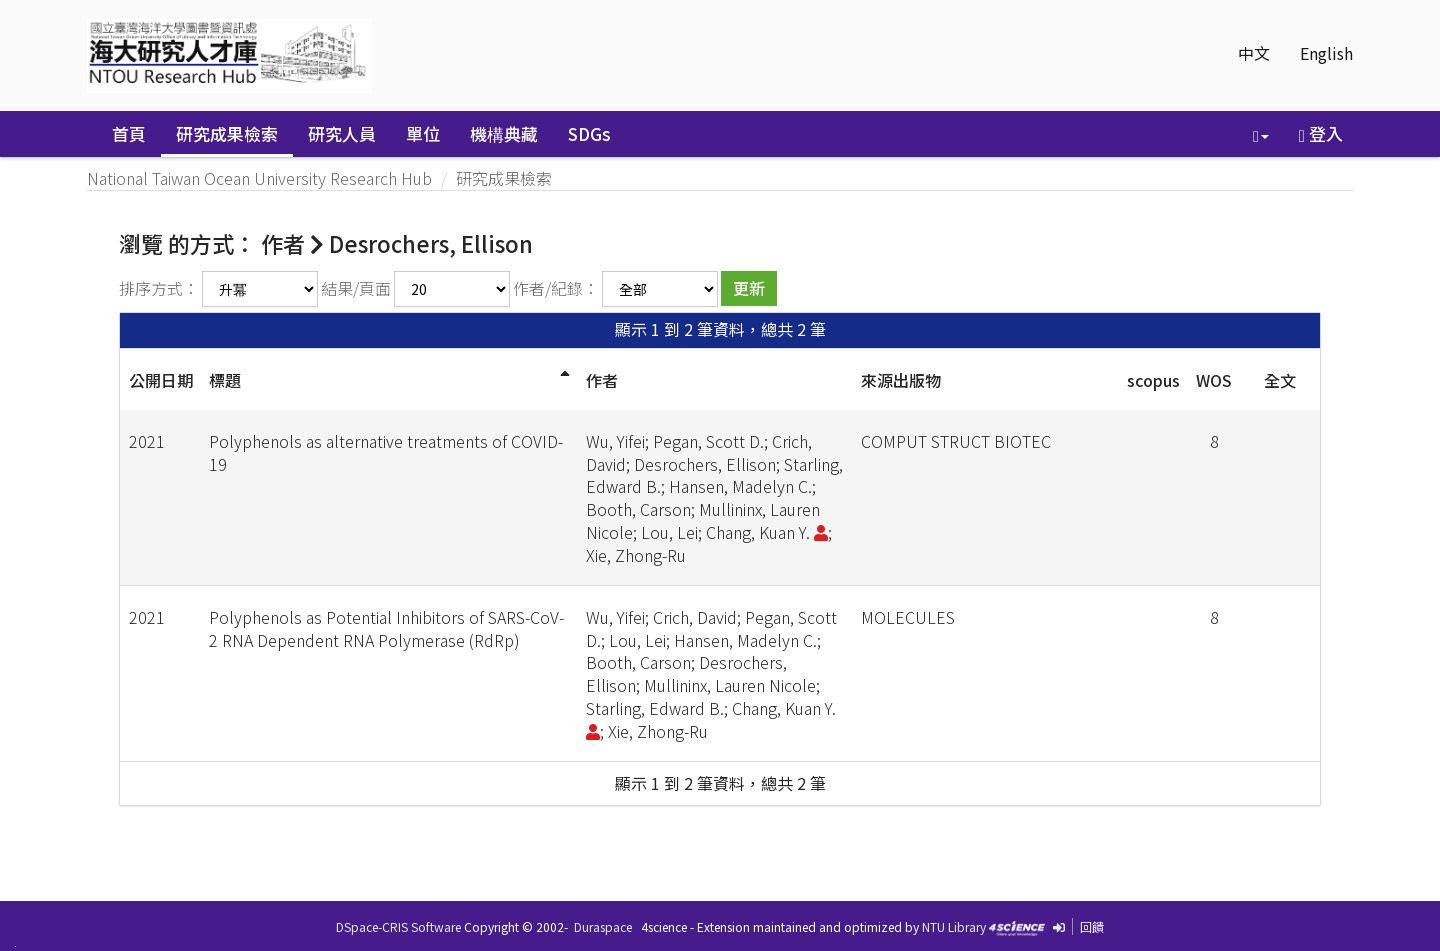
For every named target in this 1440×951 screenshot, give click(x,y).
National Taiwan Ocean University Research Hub (259, 178)
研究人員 (342, 133)
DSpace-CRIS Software (398, 926)
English (1326, 53)
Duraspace (603, 926)
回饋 (1092, 926)
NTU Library (954, 926)
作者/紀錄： (556, 288)
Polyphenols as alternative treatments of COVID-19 (386, 452)
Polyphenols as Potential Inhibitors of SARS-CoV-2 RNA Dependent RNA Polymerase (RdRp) (386, 628)
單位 (423, 133)
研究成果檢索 (227, 133)
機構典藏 (504, 133)
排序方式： (159, 288)
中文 (1254, 53)
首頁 (129, 133)
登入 (1321, 133)
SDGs (589, 133)
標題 (225, 380)
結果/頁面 (356, 288)
